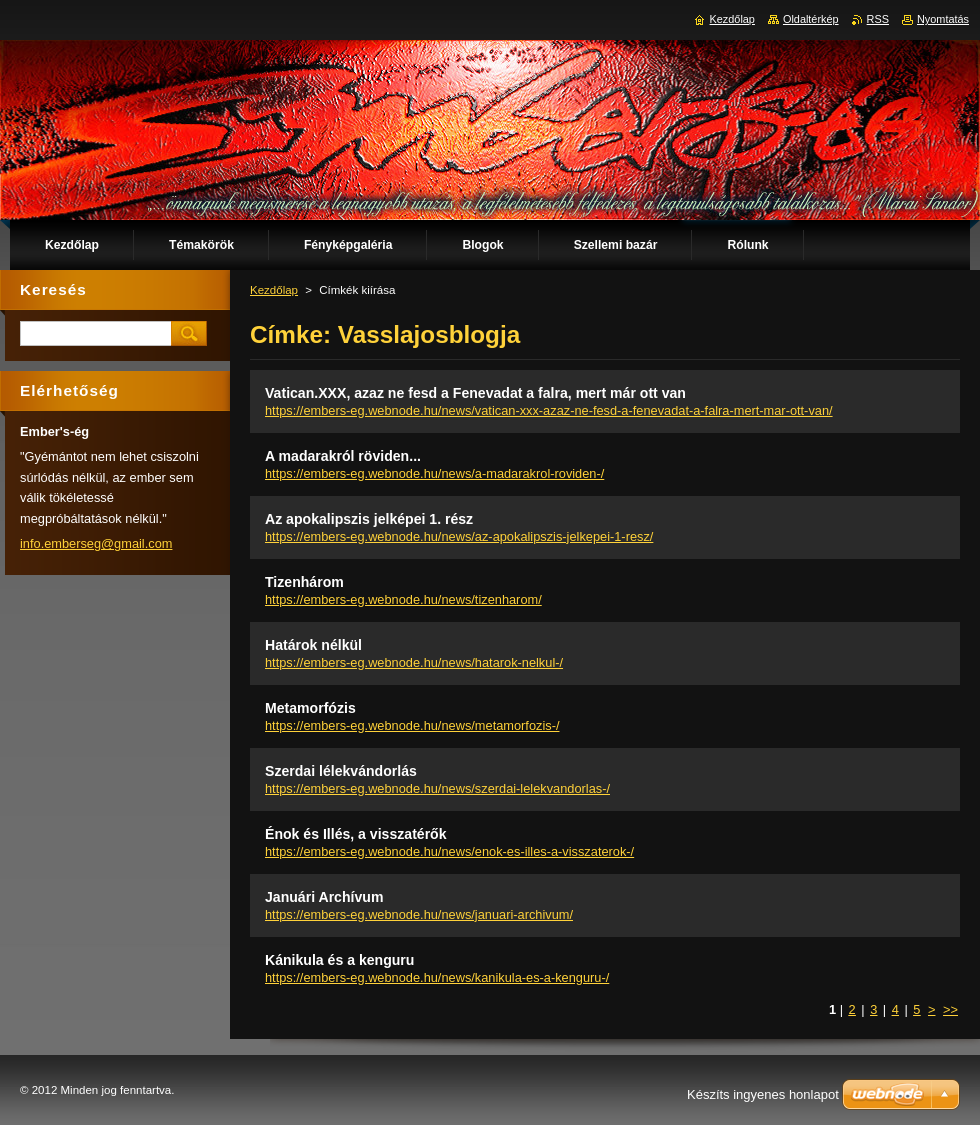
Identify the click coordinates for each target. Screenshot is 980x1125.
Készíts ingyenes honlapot (763, 1094)
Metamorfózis (310, 708)
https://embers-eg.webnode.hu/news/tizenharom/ (403, 599)
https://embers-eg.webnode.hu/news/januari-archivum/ (419, 914)
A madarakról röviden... (343, 456)
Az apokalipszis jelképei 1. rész (369, 519)
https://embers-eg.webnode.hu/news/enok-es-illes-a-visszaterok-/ (449, 851)
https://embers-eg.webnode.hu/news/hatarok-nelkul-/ (414, 662)
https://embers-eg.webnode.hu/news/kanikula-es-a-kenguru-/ (437, 977)
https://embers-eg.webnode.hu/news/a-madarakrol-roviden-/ (434, 473)
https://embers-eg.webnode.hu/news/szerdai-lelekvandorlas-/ (437, 788)
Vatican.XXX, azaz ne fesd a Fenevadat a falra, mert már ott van (475, 393)
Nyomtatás (943, 19)
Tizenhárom (304, 582)
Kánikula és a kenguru (339, 960)
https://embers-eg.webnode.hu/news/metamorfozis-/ (412, 725)
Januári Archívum (324, 897)
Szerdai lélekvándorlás (341, 771)
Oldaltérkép (811, 19)
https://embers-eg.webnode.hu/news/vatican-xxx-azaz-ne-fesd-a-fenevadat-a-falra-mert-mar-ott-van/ (549, 410)
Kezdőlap (274, 290)
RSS (878, 19)
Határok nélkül (313, 645)
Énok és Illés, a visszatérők (356, 834)
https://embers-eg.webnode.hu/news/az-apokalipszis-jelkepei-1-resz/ (459, 536)
